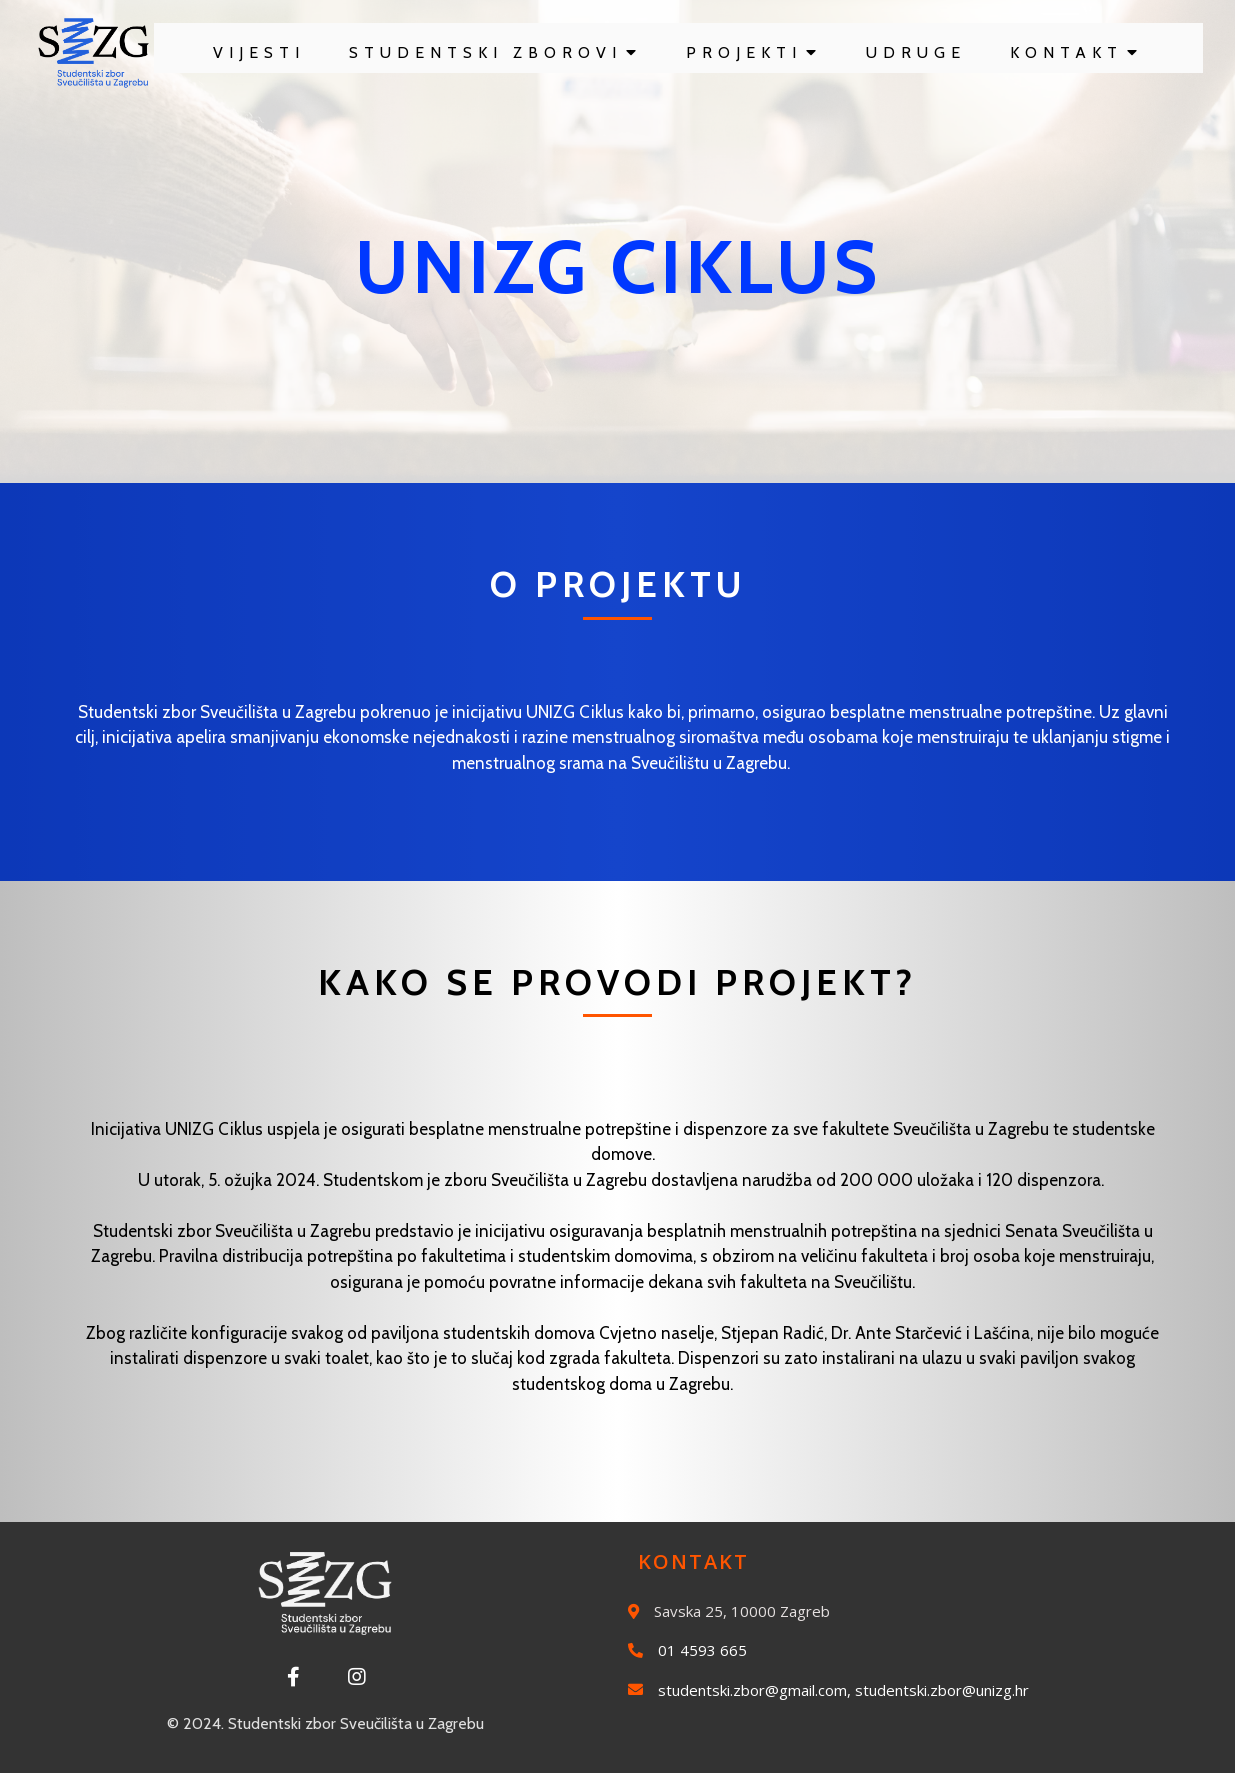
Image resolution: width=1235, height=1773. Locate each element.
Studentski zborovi (495, 52)
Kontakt (1076, 52)
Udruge (916, 52)
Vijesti (259, 52)
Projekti (754, 52)
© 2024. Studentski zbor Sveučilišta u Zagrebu (325, 1723)
